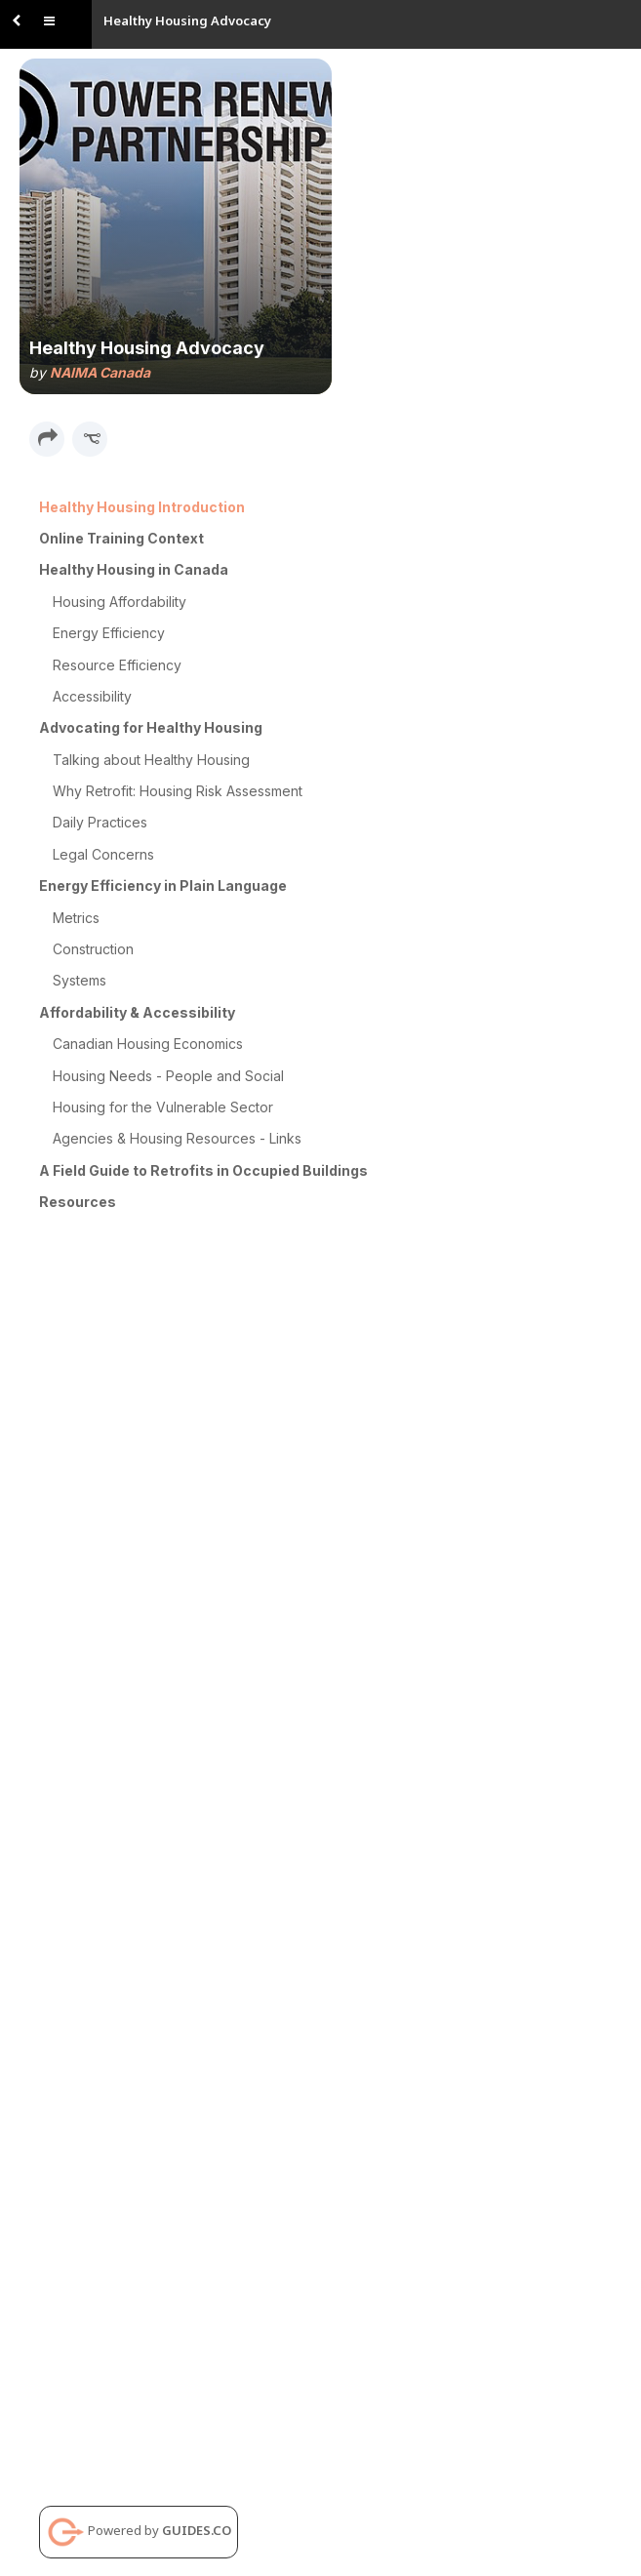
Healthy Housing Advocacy (187, 20)
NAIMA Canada (100, 372)
